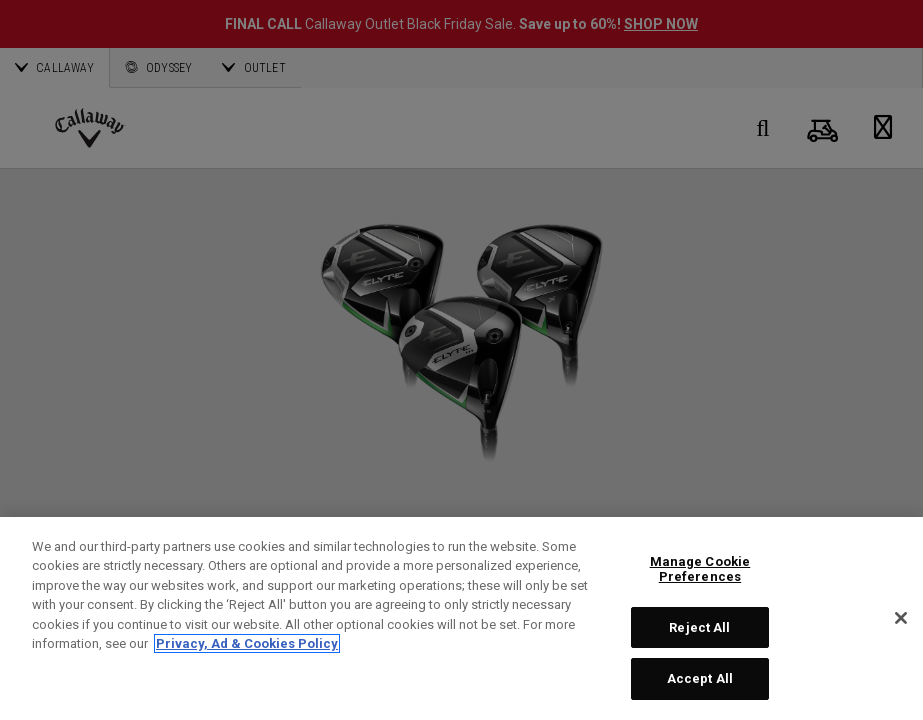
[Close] (901, 618)
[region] (461, 618)
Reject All (699, 627)
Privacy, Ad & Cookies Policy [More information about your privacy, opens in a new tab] (247, 643)
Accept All (700, 678)
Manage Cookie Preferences (700, 569)
